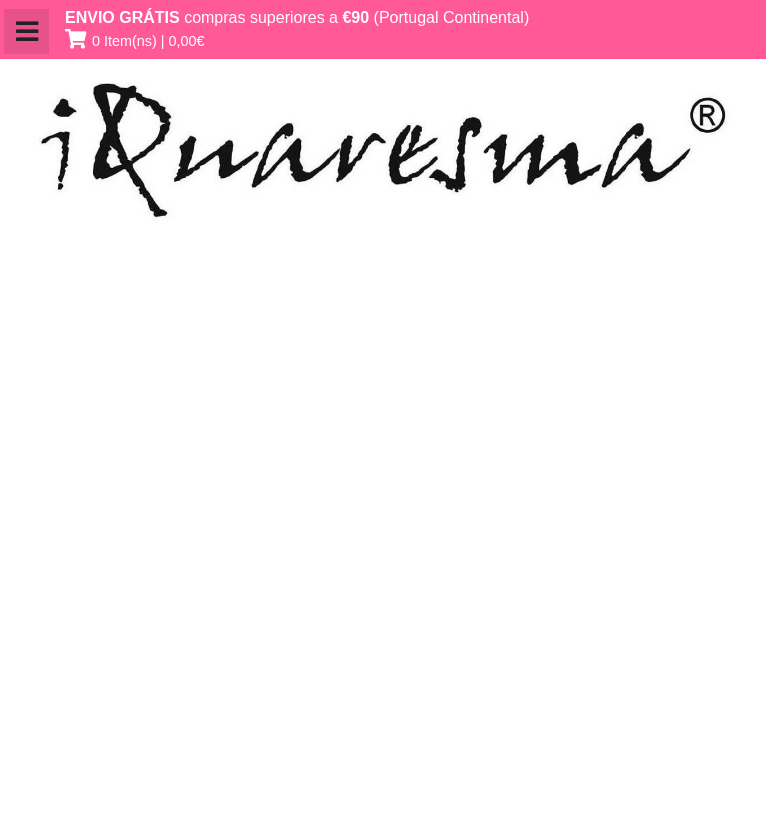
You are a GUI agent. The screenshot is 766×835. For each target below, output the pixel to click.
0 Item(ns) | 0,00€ (148, 41)
